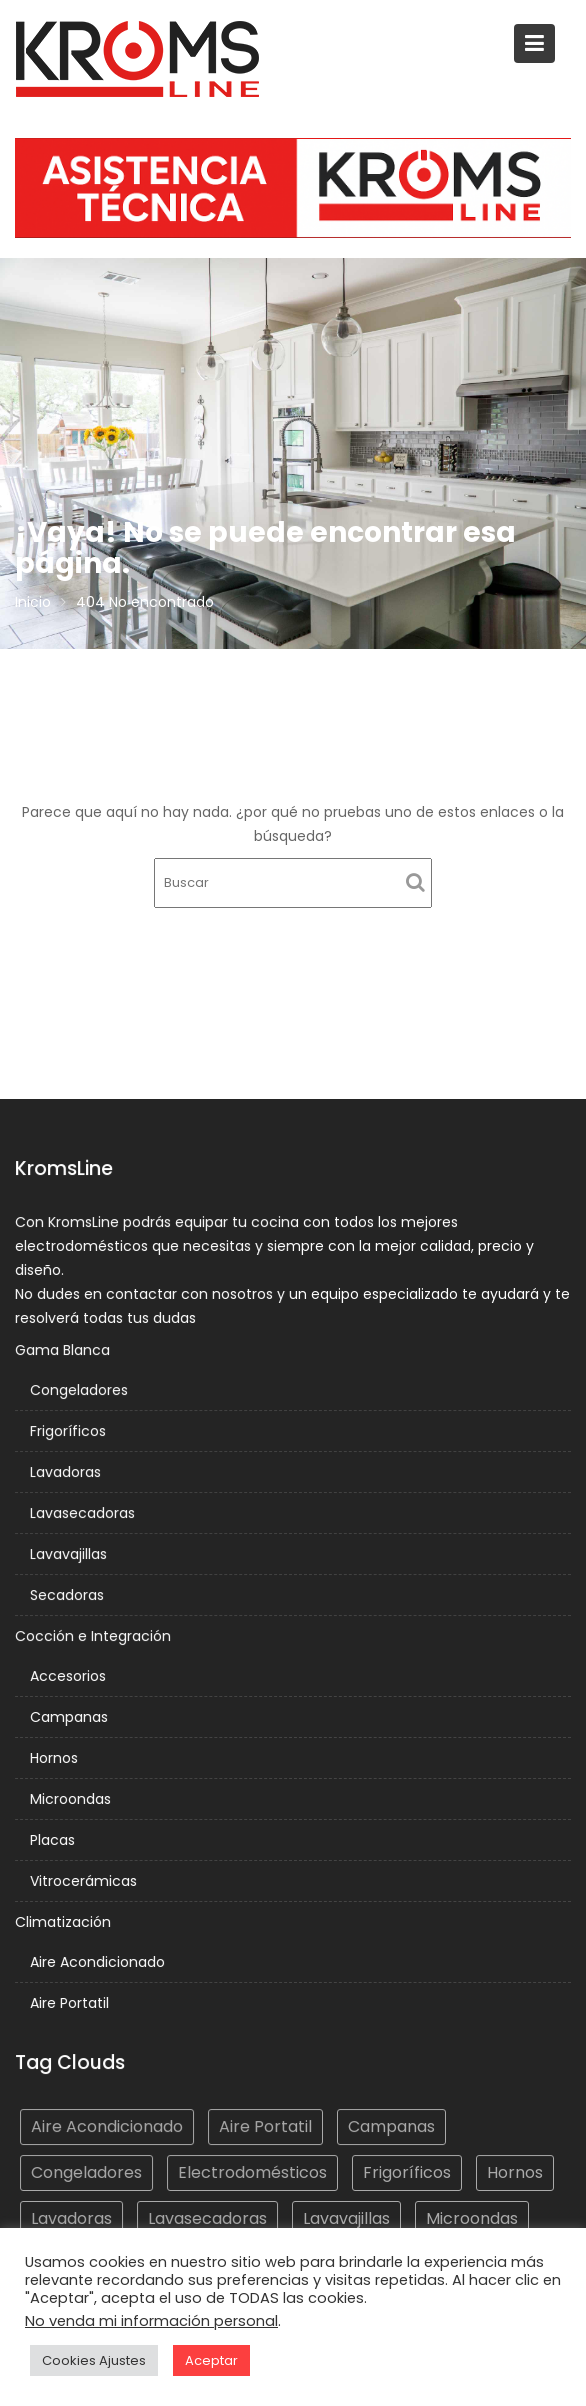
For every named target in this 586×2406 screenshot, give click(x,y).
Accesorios (69, 1676)
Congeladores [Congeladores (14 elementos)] (88, 2172)
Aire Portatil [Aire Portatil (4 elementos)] (266, 2126)
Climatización (65, 1920)
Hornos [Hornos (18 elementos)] (512, 2172)
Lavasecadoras (84, 1514)
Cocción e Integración (95, 1636)
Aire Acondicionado (99, 1959)
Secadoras (68, 1596)
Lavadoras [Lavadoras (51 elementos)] (73, 2217)
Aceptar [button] (211, 2360)
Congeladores (80, 1393)
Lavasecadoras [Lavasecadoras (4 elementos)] (208, 2217)
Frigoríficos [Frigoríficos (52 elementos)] (405, 2172)
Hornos (56, 1757)
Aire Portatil (71, 2000)
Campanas (70, 1716)
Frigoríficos (69, 1433)
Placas (54, 1838)
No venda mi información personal (151, 2321)
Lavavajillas (70, 1555)
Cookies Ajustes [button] (94, 2360)
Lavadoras (67, 1474)
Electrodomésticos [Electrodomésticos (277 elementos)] (253, 2172)
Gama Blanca (65, 1353)
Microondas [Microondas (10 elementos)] (470, 2217)
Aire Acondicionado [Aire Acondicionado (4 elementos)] (108, 2126)
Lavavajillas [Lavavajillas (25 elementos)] (346, 2217)
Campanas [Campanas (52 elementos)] (390, 2126)
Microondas (72, 1798)
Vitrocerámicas (85, 1879)
